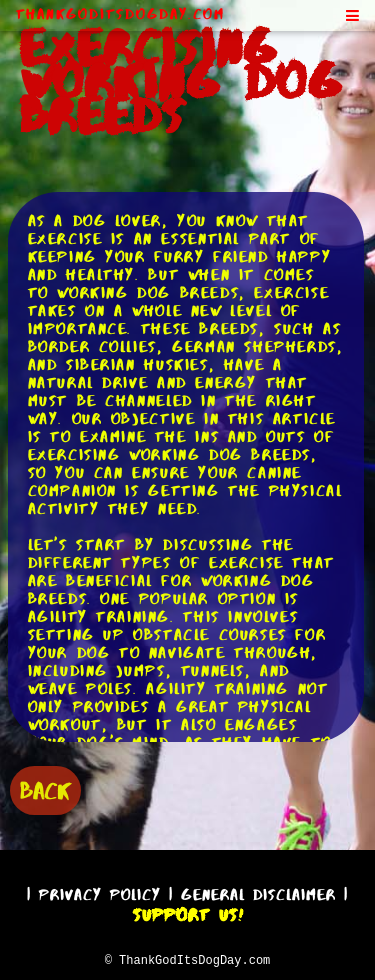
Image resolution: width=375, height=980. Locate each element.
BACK (45, 788)
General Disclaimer (258, 891)
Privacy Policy (100, 891)
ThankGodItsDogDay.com (120, 14)
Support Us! (188, 912)
